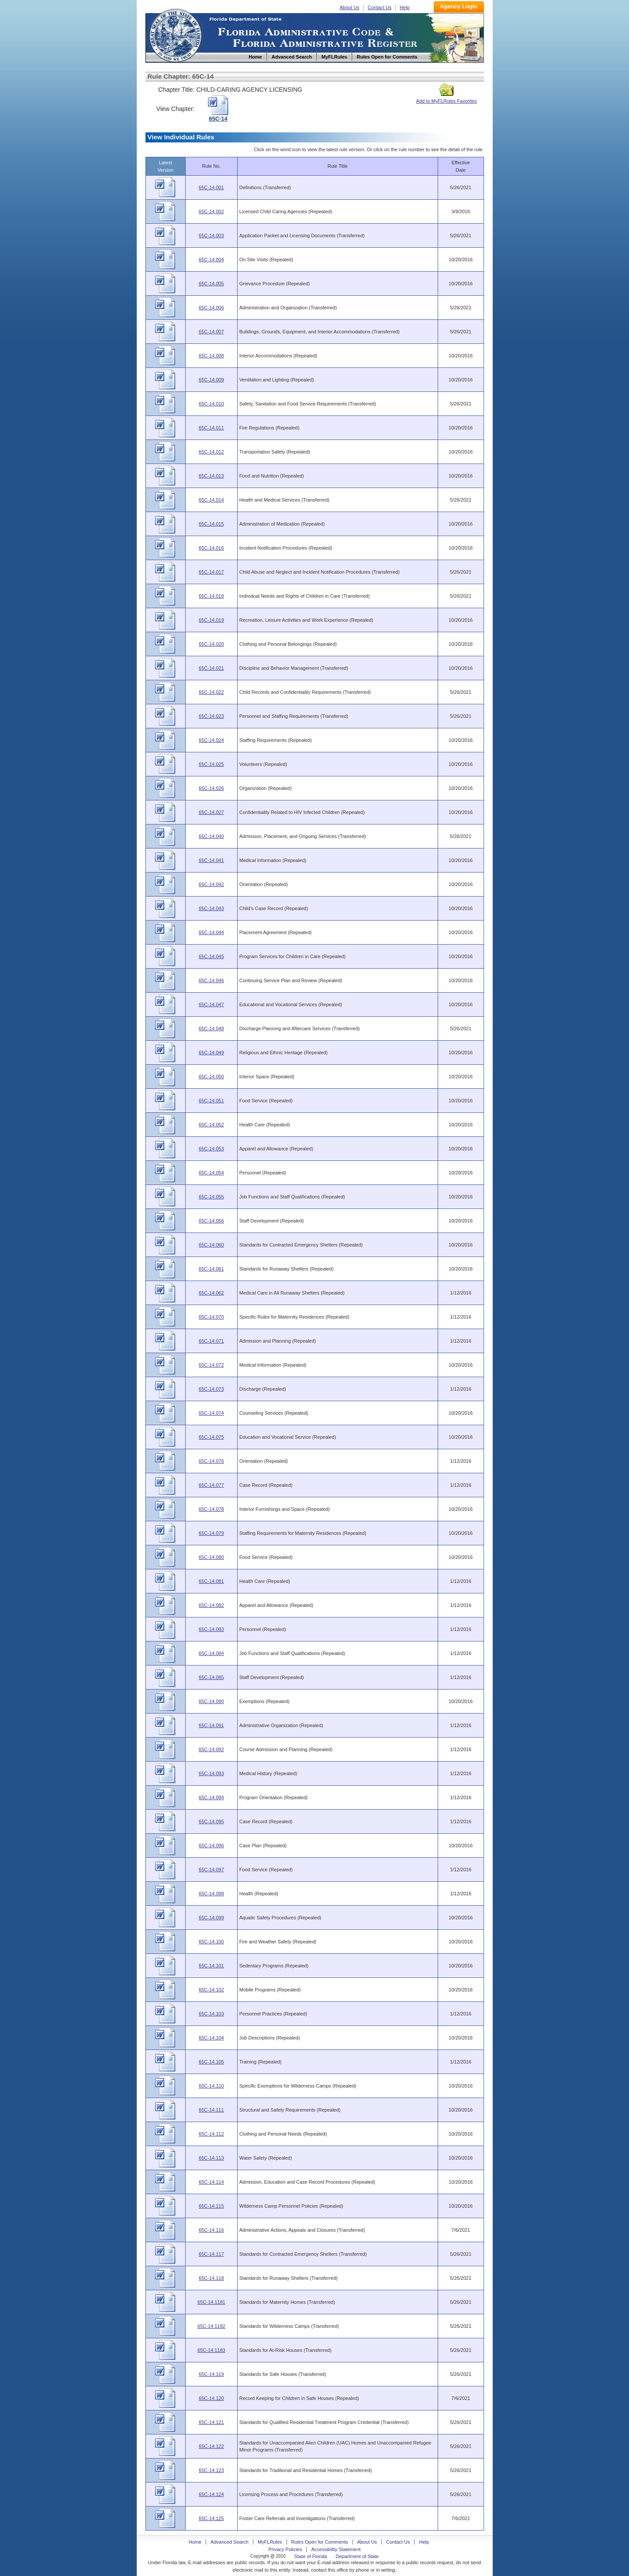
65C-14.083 (211, 1629)
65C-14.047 (211, 1004)
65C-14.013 (211, 475)
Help (405, 7)
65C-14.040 (211, 836)
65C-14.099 (211, 1917)
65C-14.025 (211, 764)
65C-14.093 (211, 1773)
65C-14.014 (211, 499)
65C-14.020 (211, 644)
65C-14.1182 (211, 2326)
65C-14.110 (211, 2085)
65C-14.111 (211, 2109)
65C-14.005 (211, 283)
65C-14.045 (211, 956)
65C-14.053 (211, 1148)
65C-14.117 (211, 2254)
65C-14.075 (211, 1437)
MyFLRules (270, 2542)
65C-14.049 (211, 1052)
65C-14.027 (211, 812)
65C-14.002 (211, 211)
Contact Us (379, 7)
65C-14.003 (211, 235)
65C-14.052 (211, 1124)
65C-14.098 (211, 1893)
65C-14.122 (211, 2446)
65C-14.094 (211, 1797)
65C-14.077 (211, 1485)
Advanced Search (230, 2542)
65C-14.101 (211, 1965)
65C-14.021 (211, 668)
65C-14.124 (211, 2494)
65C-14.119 (211, 2374)
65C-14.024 (211, 740)
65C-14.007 (211, 331)
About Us (349, 7)
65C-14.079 (211, 1533)
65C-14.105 (211, 2061)
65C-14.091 (211, 1725)
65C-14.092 (211, 1749)
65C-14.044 (211, 932)
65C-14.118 (211, 2278)
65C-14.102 (211, 1989)
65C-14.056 (211, 1220)
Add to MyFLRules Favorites (446, 98)
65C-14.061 (211, 1268)
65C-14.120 (211, 2398)
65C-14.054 (211, 1172)
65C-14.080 (211, 1557)
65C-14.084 (211, 1653)
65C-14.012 (211, 451)
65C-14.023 (211, 716)
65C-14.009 (211, 379)
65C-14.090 (211, 1701)
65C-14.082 (211, 1605)
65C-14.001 (211, 187)
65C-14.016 (211, 548)
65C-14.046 (211, 980)
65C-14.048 (211, 1028)
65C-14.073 (211, 1389)
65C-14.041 (211, 860)
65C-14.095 (211, 1821)
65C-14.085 (211, 1677)
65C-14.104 (211, 2037)
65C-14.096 (211, 1845)
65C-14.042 (211, 884)
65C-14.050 (211, 1076)
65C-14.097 (211, 1869)
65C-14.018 (211, 596)
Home (175, 34)
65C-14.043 (211, 908)
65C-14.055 (211, 1196)
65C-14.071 (211, 1340)
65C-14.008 (211, 355)
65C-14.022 (211, 692)
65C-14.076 (211, 1461)
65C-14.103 (211, 2013)
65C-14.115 (211, 2206)
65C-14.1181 (211, 2302)
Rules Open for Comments (319, 2542)
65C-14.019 (211, 620)
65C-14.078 (211, 1509)
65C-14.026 (211, 788)
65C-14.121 (211, 2422)
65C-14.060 (211, 1244)
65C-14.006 (211, 307)
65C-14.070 (211, 1316)
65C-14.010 (211, 403)
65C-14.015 (211, 523)
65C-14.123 (211, 2470)
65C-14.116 (211, 2230)
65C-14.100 (211, 1941)
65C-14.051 (211, 1100)
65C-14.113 (211, 2158)
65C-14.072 (211, 1365)
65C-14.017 (211, 572)
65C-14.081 (211, 1581)
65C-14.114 (211, 2182)
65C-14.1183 (211, 2350)
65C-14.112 (211, 2133)
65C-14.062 (211, 1292)
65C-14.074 (211, 1413)
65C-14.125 (211, 2518)
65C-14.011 (211, 427)
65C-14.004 (211, 259)
